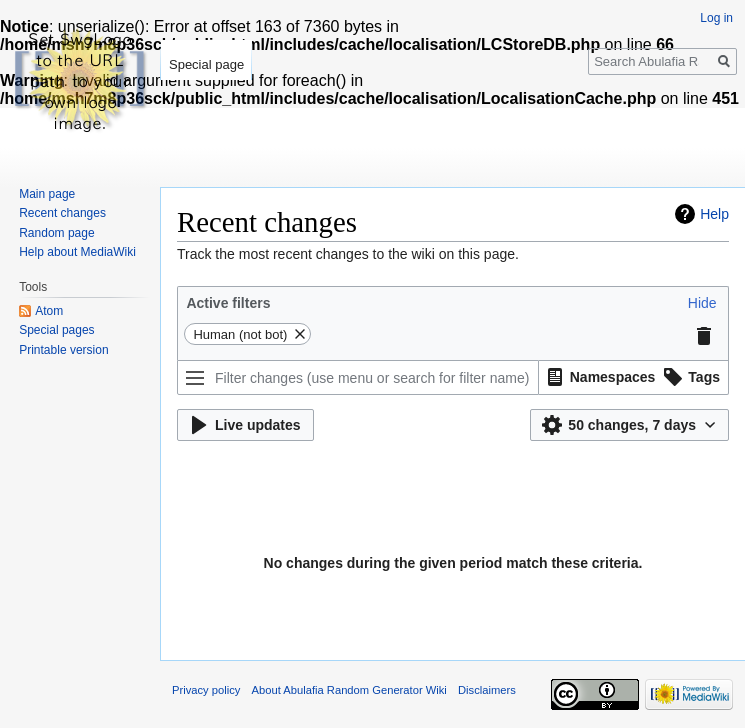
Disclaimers (487, 690)
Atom (49, 311)
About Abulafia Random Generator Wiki (349, 690)
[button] (702, 303)
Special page (206, 64)
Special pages (56, 330)
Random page (56, 233)
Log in (716, 18)
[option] (598, 376)
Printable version (63, 350)
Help (714, 214)
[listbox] (634, 377)
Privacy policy (206, 690)
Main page (47, 194)
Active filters (228, 303)
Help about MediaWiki (77, 252)
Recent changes (62, 213)
